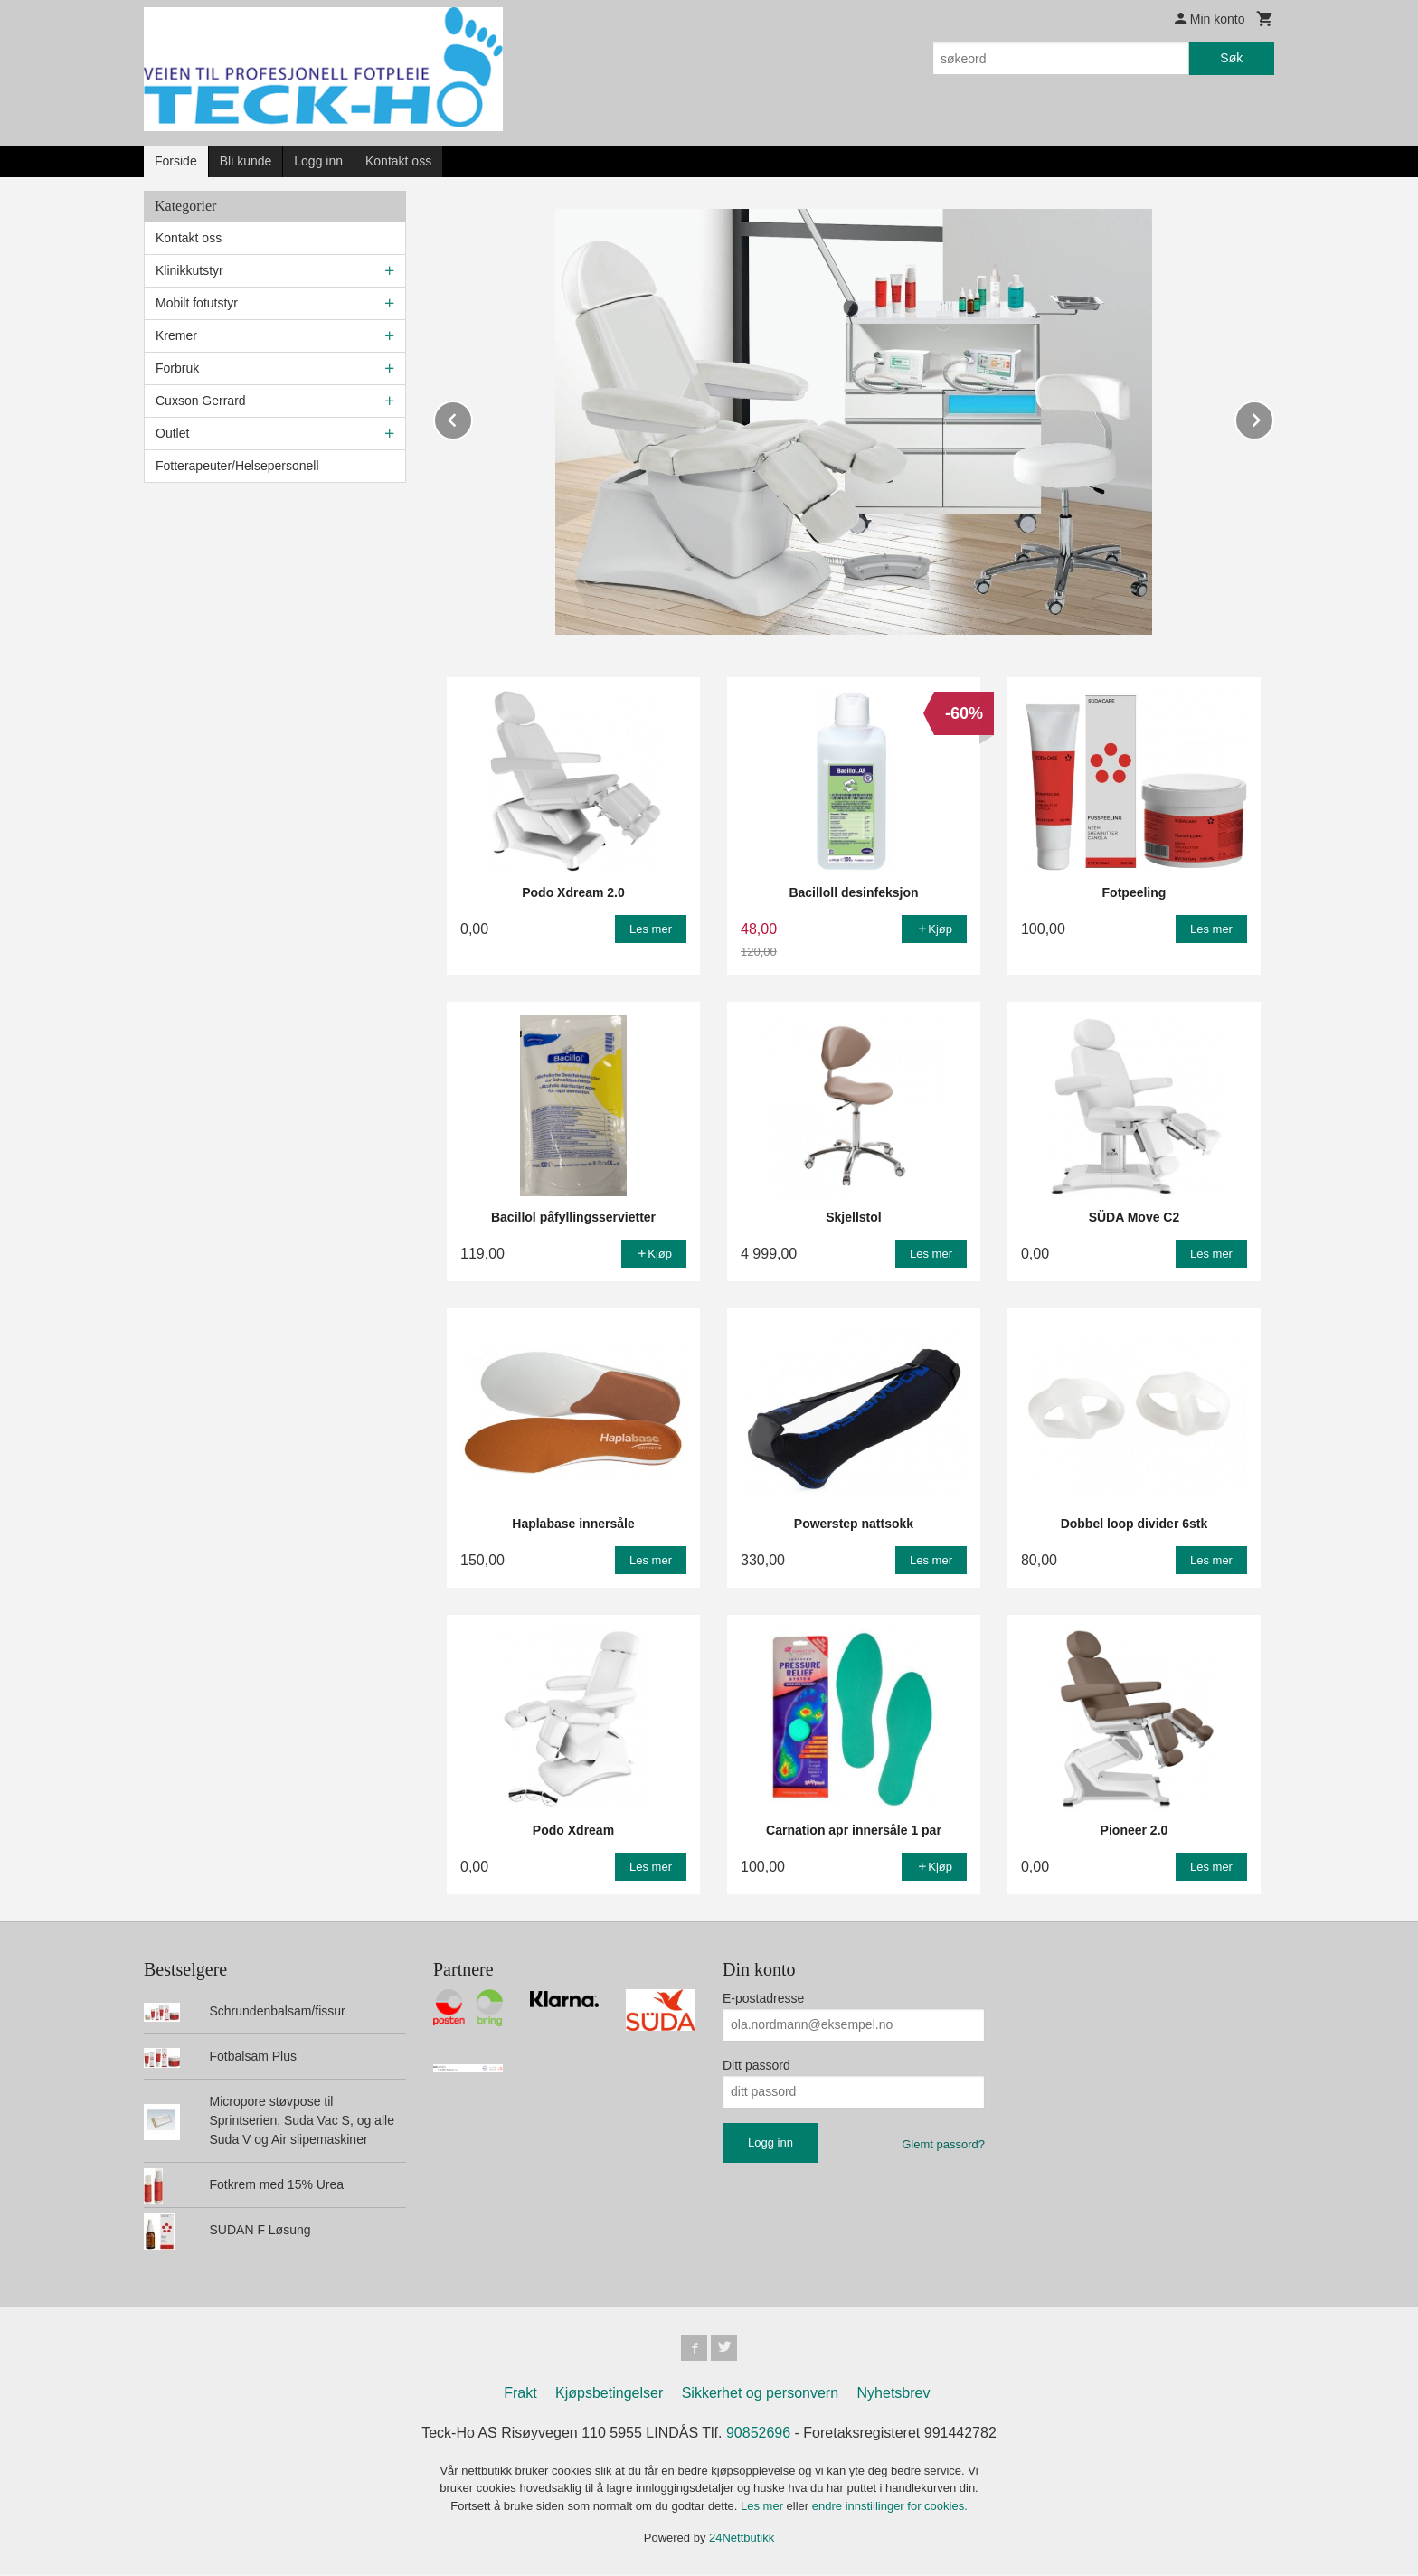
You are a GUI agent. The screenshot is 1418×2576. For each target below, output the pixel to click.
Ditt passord (756, 2064)
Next (1273, 417)
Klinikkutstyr (189, 270)
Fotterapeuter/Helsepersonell (237, 465)
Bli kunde (246, 161)
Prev (472, 417)
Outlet (172, 433)
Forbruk (177, 368)
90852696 (758, 2434)
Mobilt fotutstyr (197, 303)
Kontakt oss (398, 161)
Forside (176, 161)
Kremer (176, 335)
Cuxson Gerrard (201, 400)
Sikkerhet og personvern (760, 2394)
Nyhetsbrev (894, 2394)
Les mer (764, 2508)
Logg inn (318, 161)
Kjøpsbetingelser (609, 2394)
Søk (1231, 58)
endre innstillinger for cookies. (890, 2508)
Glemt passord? (943, 2143)
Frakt (520, 2394)
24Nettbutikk (741, 2539)
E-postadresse (763, 1997)
